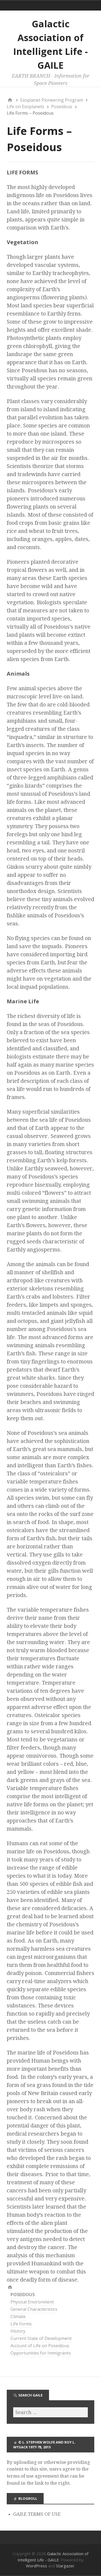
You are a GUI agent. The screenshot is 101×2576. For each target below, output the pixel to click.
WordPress (36, 2565)
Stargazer (65, 2565)
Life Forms (21, 2324)
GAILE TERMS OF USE (37, 2514)
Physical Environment (32, 2302)
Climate (18, 2316)
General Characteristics (34, 2309)
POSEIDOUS (23, 2295)
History (18, 2331)
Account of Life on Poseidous (40, 2346)
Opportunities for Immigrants (41, 2353)
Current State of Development (41, 2338)
